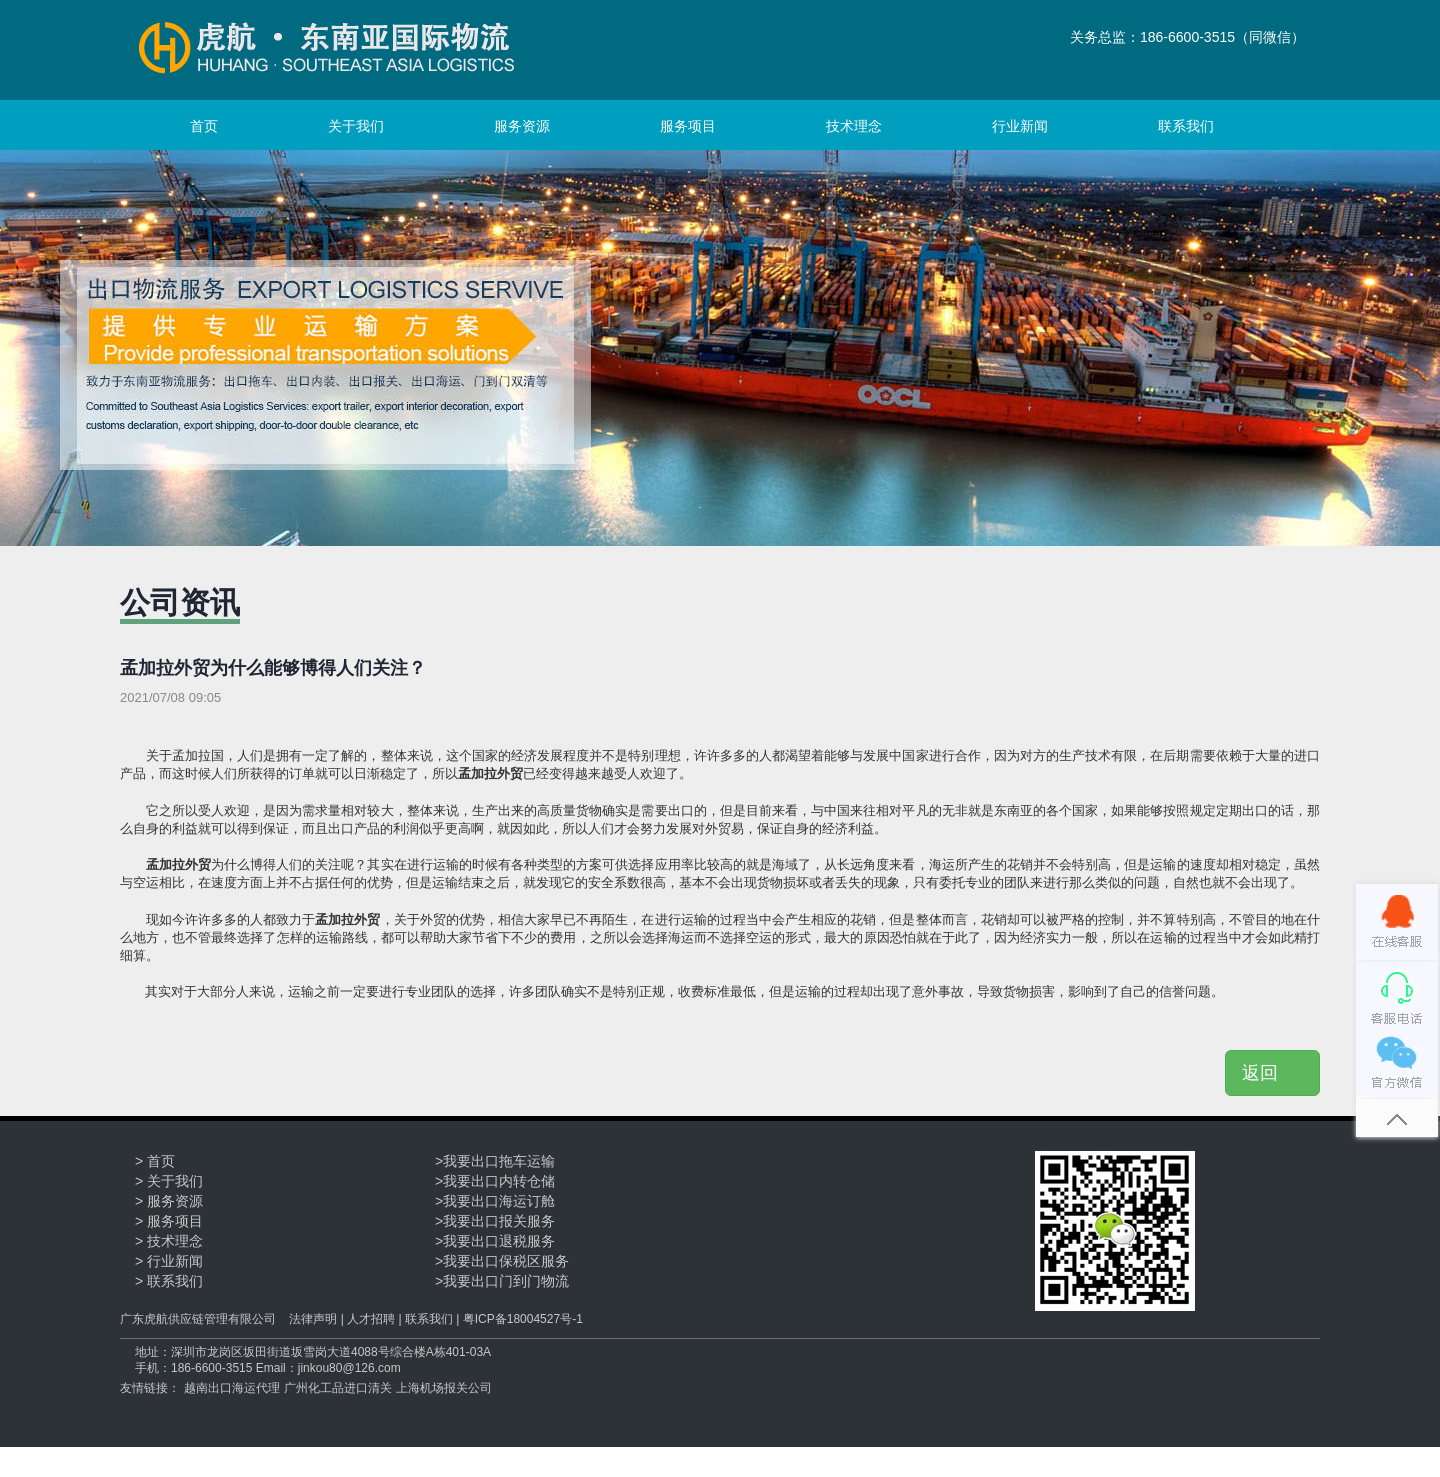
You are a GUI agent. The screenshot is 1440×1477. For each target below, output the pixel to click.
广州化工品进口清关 (338, 1388)
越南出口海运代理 (232, 1388)
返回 (1272, 1073)
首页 (204, 126)
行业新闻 (1020, 126)
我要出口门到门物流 (506, 1281)
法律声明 (313, 1319)
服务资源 (522, 126)
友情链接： (150, 1388)
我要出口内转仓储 (499, 1181)
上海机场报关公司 (444, 1388)
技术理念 (854, 126)
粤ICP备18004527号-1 (523, 1319)
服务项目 (688, 126)
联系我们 (1186, 126)
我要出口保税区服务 (506, 1261)
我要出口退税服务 (499, 1241)
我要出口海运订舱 (499, 1201)
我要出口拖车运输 (499, 1161)
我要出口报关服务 (499, 1221)
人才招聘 (371, 1319)
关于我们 (356, 126)
